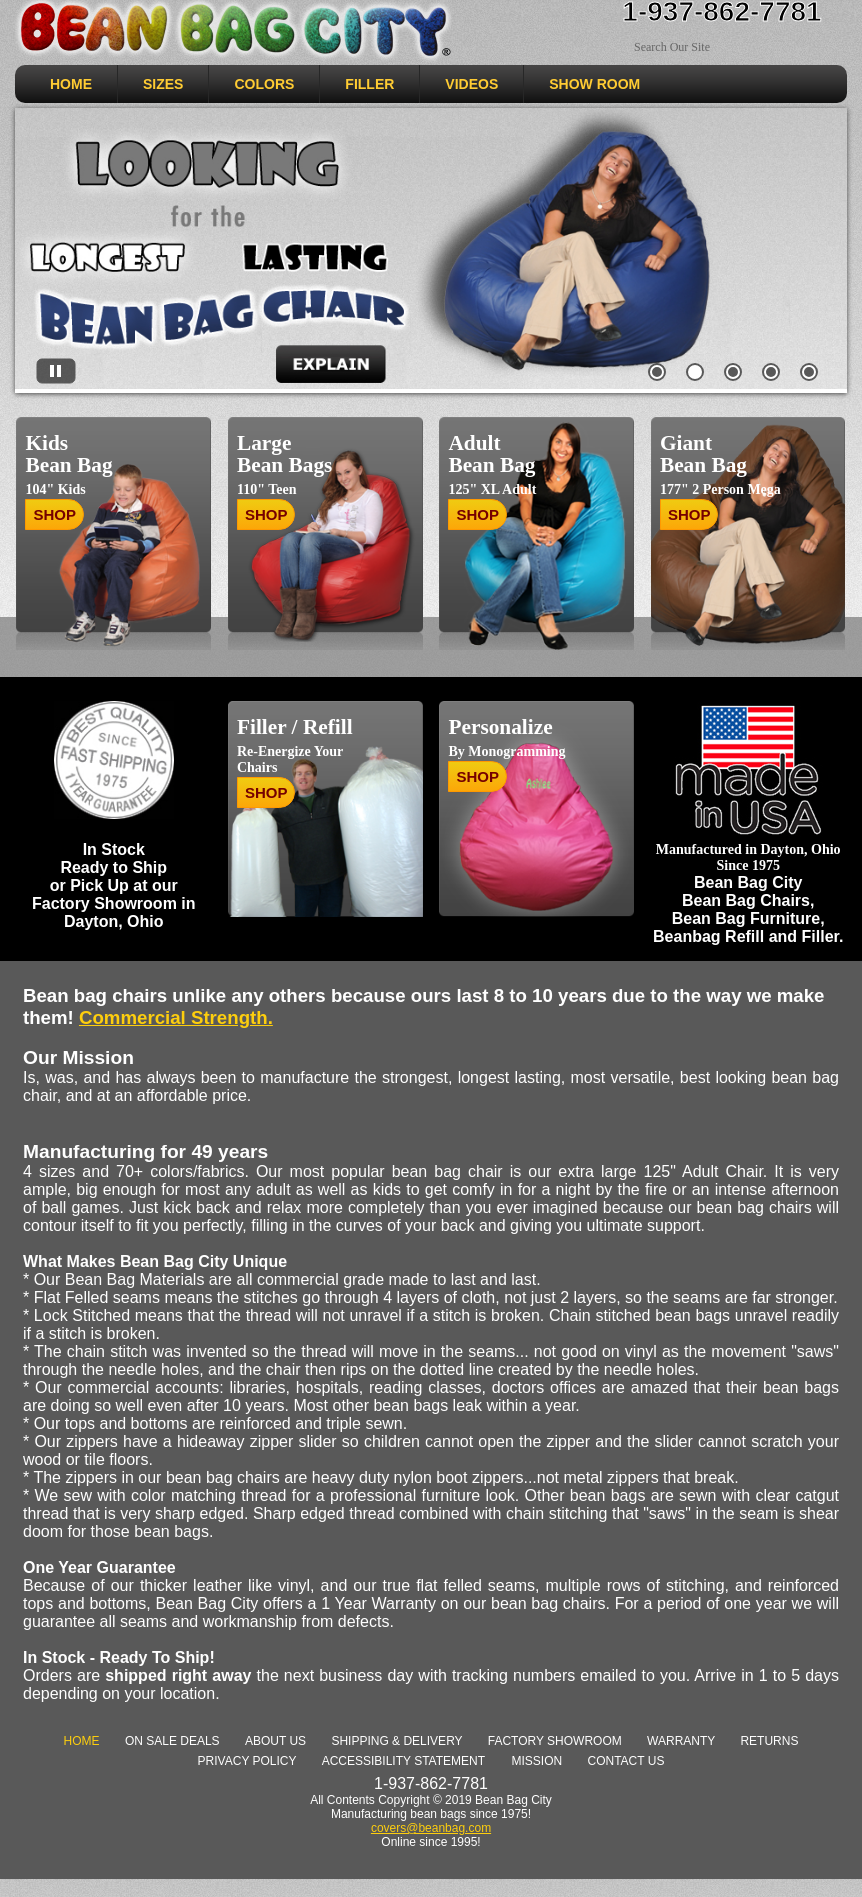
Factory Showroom (555, 1741)
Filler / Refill (295, 727)
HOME (71, 84)
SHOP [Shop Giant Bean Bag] (689, 514)
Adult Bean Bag (491, 454)
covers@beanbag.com (431, 1828)
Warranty (681, 1741)
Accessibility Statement (403, 1761)
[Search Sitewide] (708, 47)
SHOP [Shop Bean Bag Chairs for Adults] (477, 514)
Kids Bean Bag (68, 454)
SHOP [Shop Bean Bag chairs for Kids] (54, 514)
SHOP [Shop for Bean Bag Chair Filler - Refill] (266, 792)
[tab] (658, 375)
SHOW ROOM (594, 84)
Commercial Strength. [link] (176, 1017)
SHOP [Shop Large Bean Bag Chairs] (266, 514)
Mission (536, 1761)
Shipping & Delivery (396, 1741)
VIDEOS (471, 84)
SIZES (163, 84)
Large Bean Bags (284, 454)
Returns (769, 1741)
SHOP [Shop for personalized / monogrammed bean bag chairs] (477, 776)
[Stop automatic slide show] (56, 372)
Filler (369, 84)
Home (82, 1741)
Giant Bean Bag (703, 454)
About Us (275, 1741)
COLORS (264, 84)
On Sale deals (172, 1741)
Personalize (500, 727)
